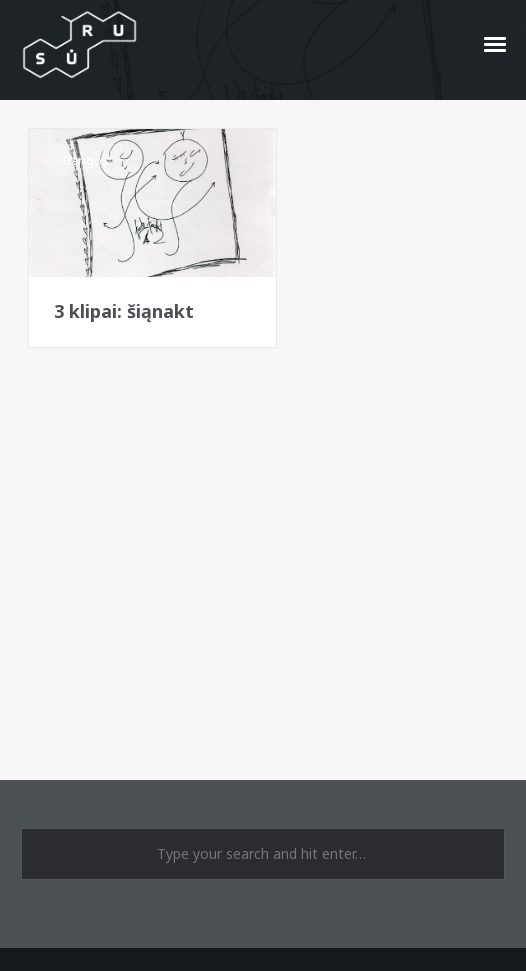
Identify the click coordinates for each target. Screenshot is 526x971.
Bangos (86, 160)
